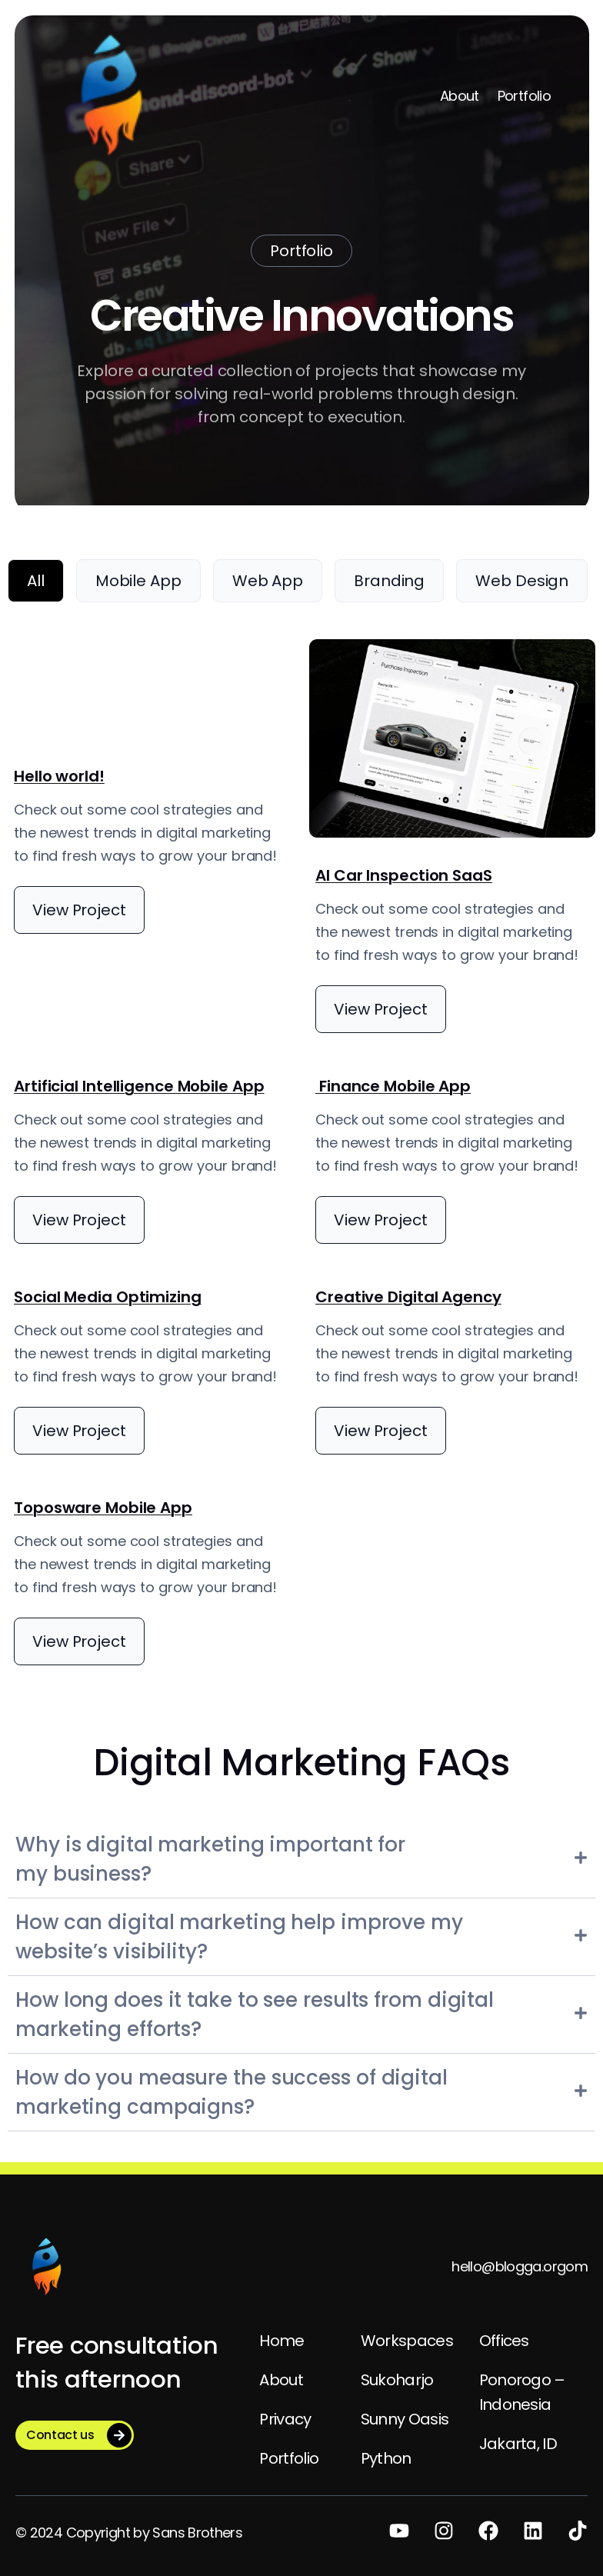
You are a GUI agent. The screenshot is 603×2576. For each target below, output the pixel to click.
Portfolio (524, 95)
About (459, 95)
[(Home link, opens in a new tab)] (46, 2267)
